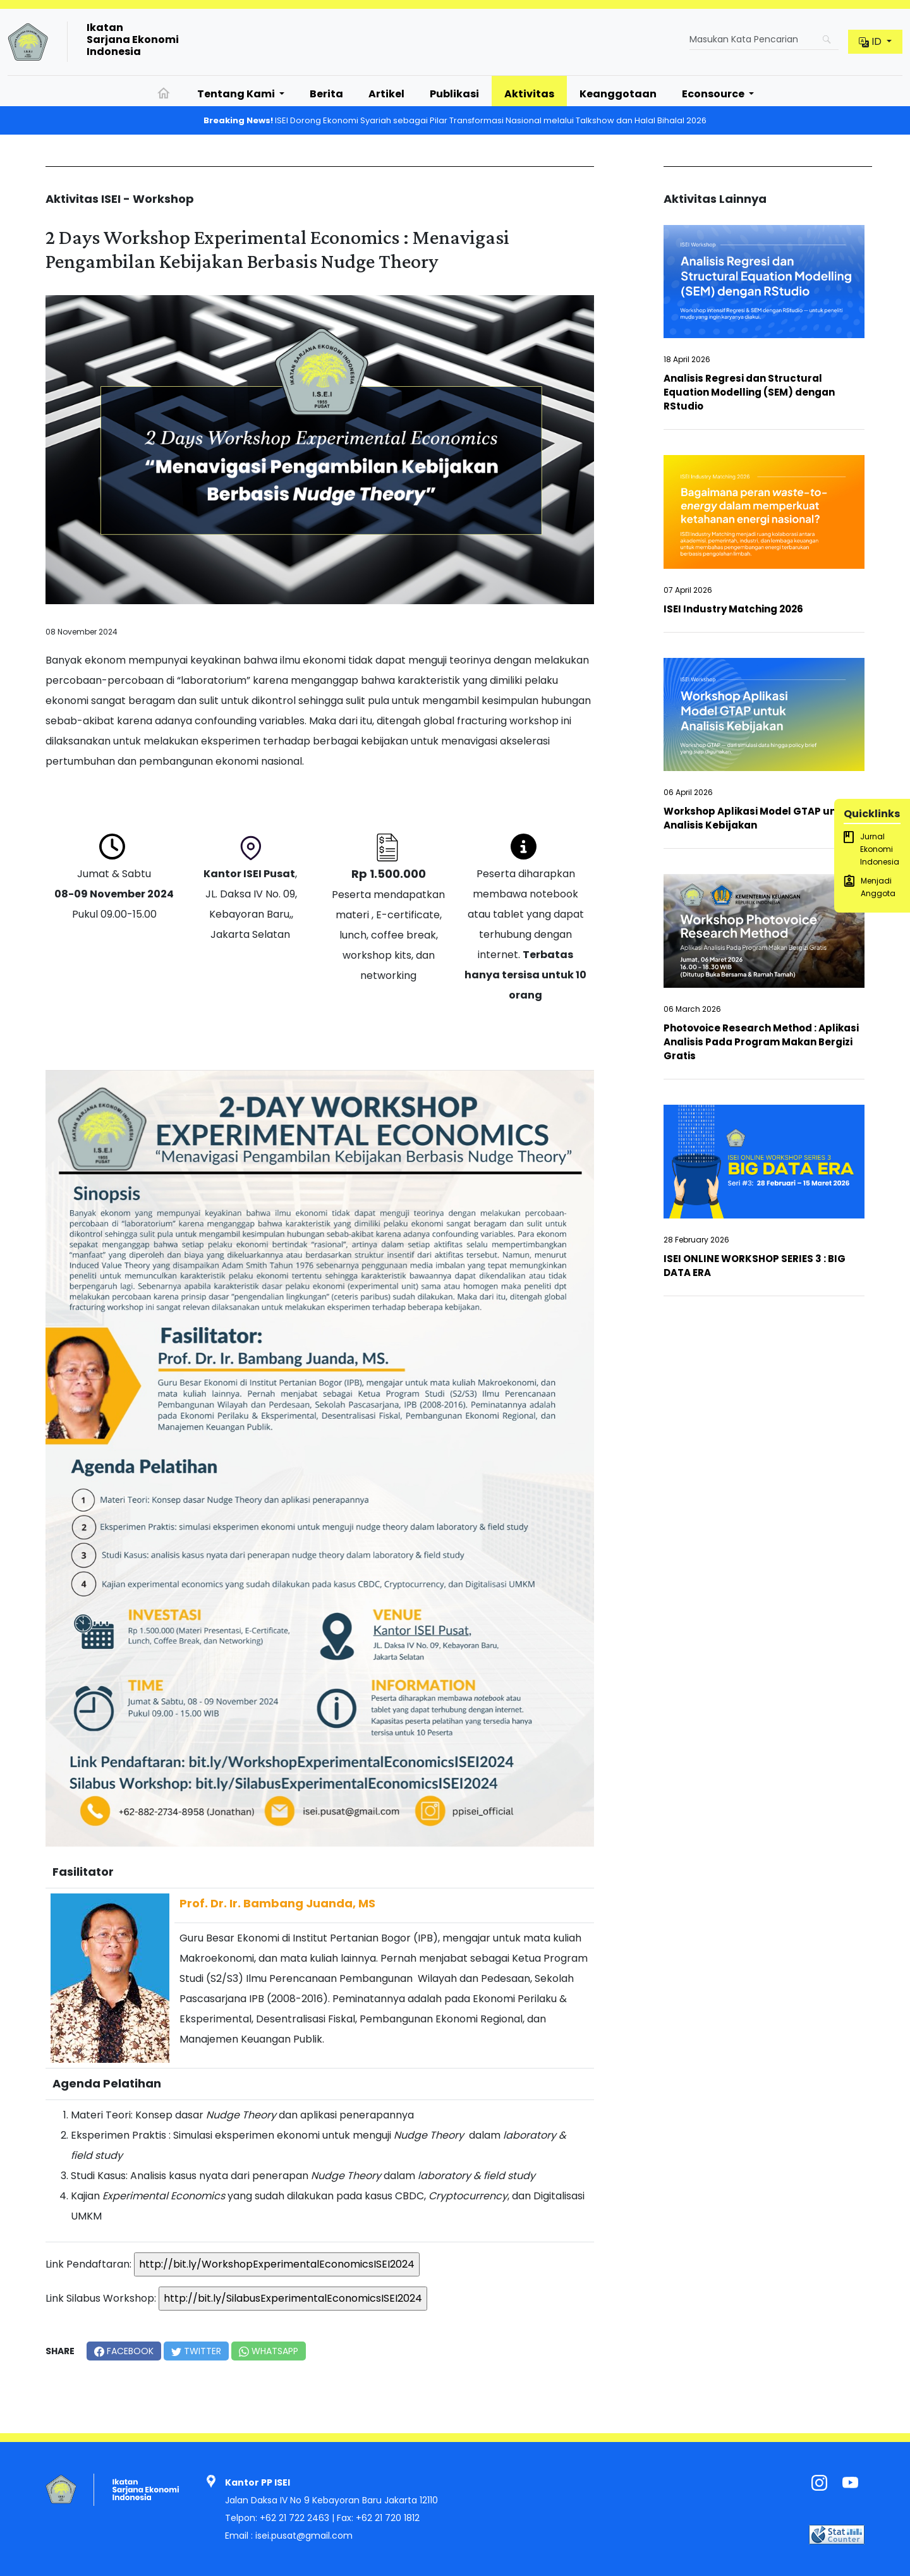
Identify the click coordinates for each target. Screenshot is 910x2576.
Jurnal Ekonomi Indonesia (871, 848)
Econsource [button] (714, 94)
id (871, 41)
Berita (326, 94)
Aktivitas (529, 94)
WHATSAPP (268, 2351)
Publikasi (454, 94)
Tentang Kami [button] (237, 94)
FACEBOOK (124, 2351)
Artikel (386, 94)
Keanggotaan (618, 94)
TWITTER (196, 2351)
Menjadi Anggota (869, 887)
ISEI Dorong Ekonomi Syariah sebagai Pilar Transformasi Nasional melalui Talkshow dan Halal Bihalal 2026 (455, 120)
